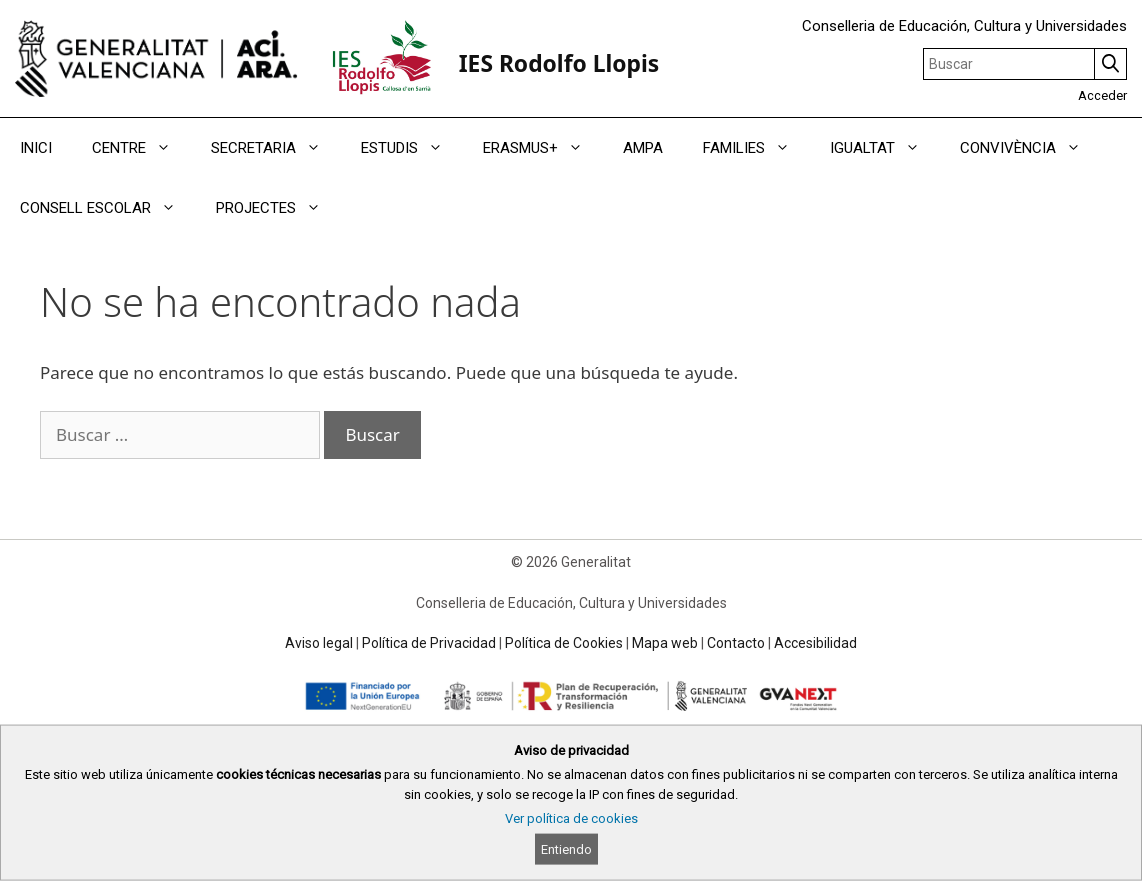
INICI (36, 148)
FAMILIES (756, 148)
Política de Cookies (564, 643)
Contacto (736, 643)
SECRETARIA (276, 148)
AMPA (643, 148)
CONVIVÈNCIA (1030, 148)
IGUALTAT (885, 148)
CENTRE (141, 148)
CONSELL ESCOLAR (108, 208)
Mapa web (665, 643)
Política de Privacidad (429, 643)
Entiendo (566, 849)
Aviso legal (319, 643)
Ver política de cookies (571, 818)
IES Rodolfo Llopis (559, 63)
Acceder (1102, 95)
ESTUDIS (412, 148)
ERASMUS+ (543, 148)
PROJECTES (278, 208)
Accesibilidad (815, 643)
